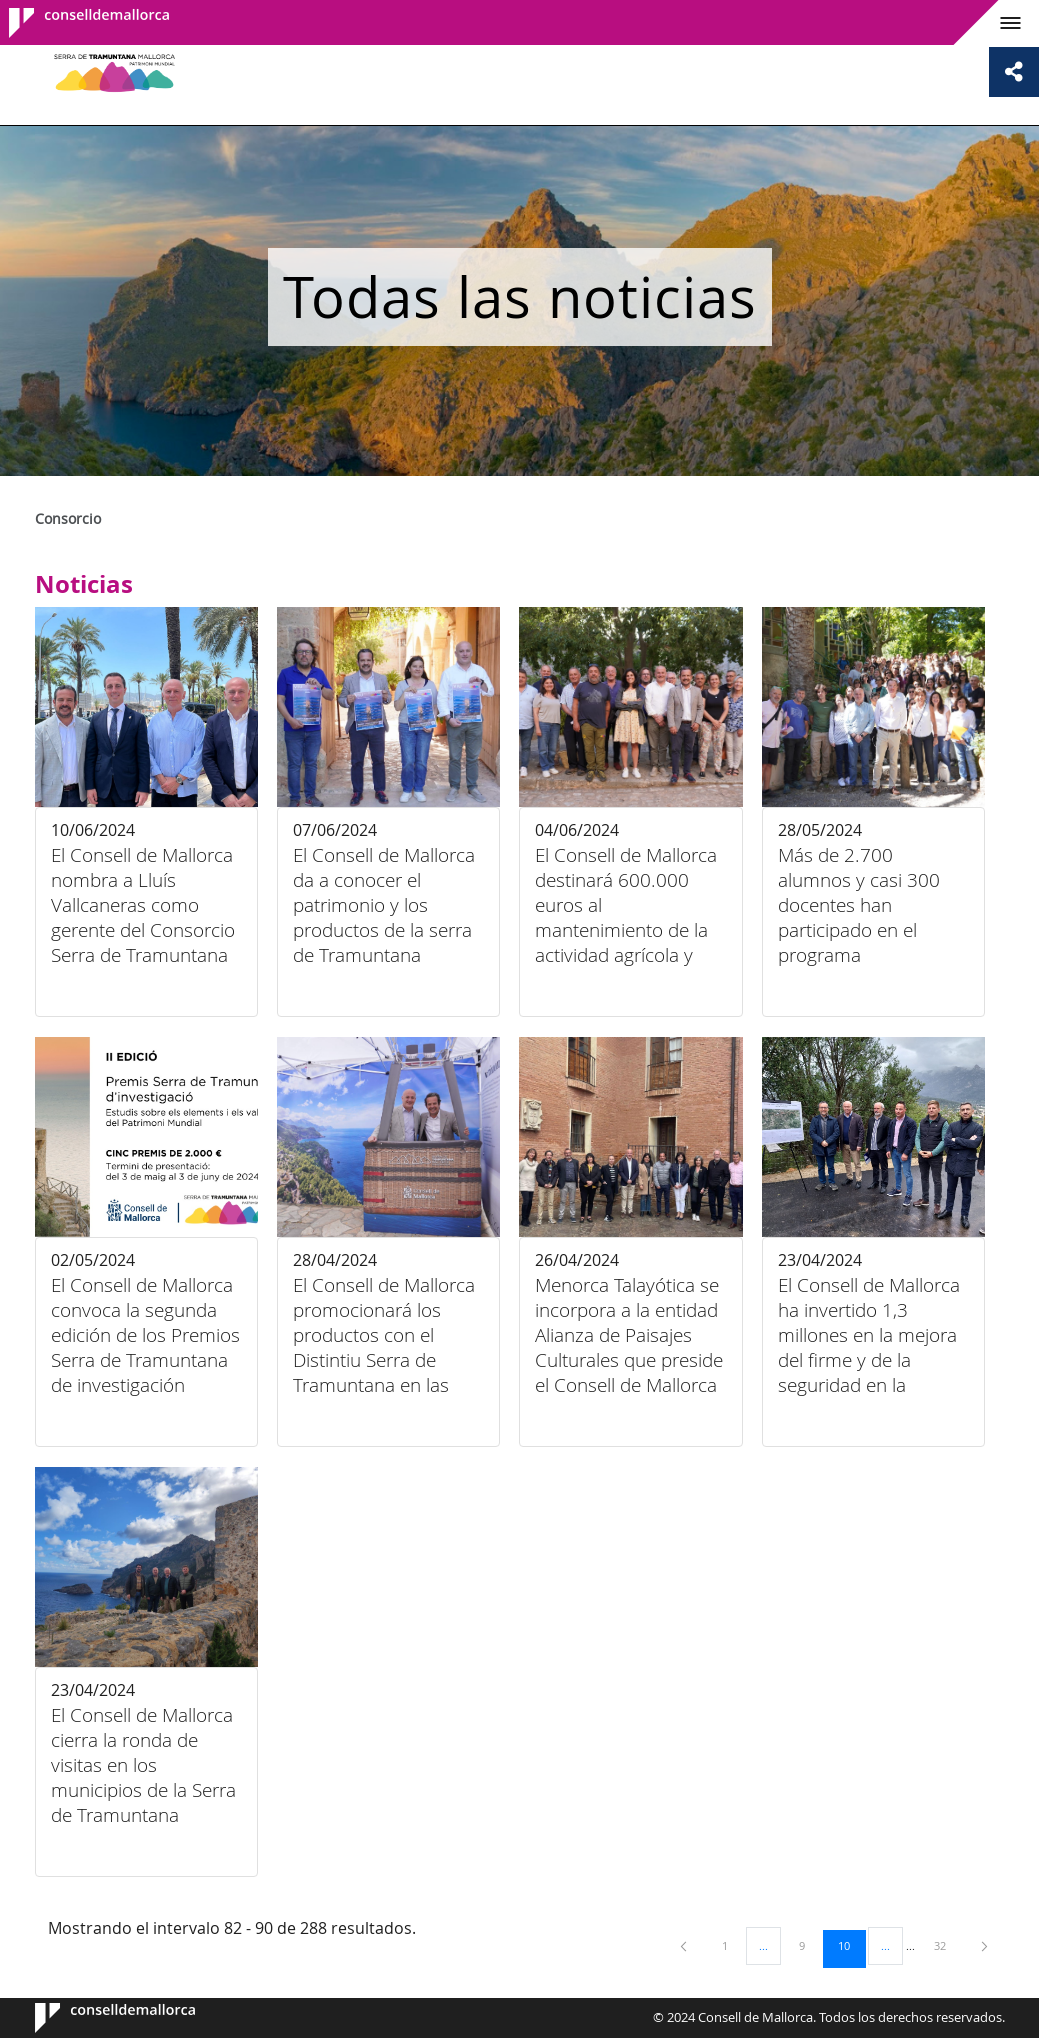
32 (947, 1945)
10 (851, 1945)
